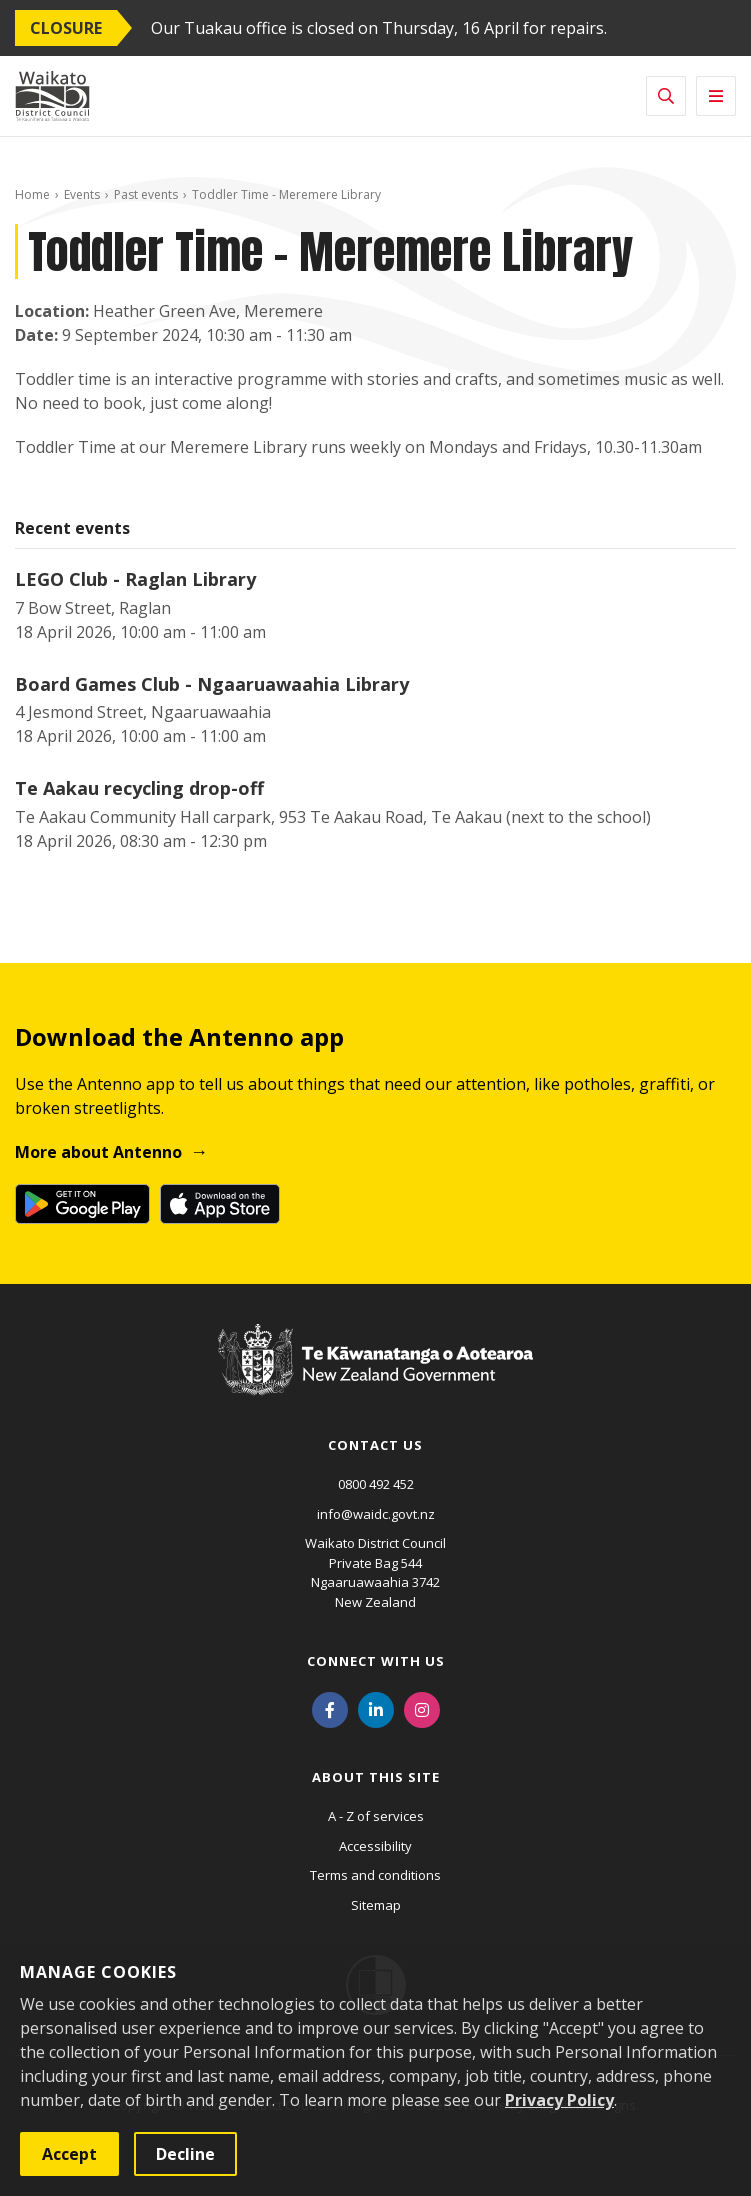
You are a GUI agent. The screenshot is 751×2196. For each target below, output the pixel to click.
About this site (376, 1777)
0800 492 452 (376, 1484)
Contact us (375, 1445)
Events (82, 194)
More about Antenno (98, 1152)
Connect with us (376, 1661)
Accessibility (375, 1846)
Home (32, 194)
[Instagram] (422, 1708)
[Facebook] (330, 1708)
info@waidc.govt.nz (376, 1514)
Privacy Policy (559, 2100)
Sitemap (376, 1905)
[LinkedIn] (376, 1708)
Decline (185, 2154)
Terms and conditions (375, 1875)
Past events (146, 194)
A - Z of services (376, 1816)
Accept (69, 2154)
